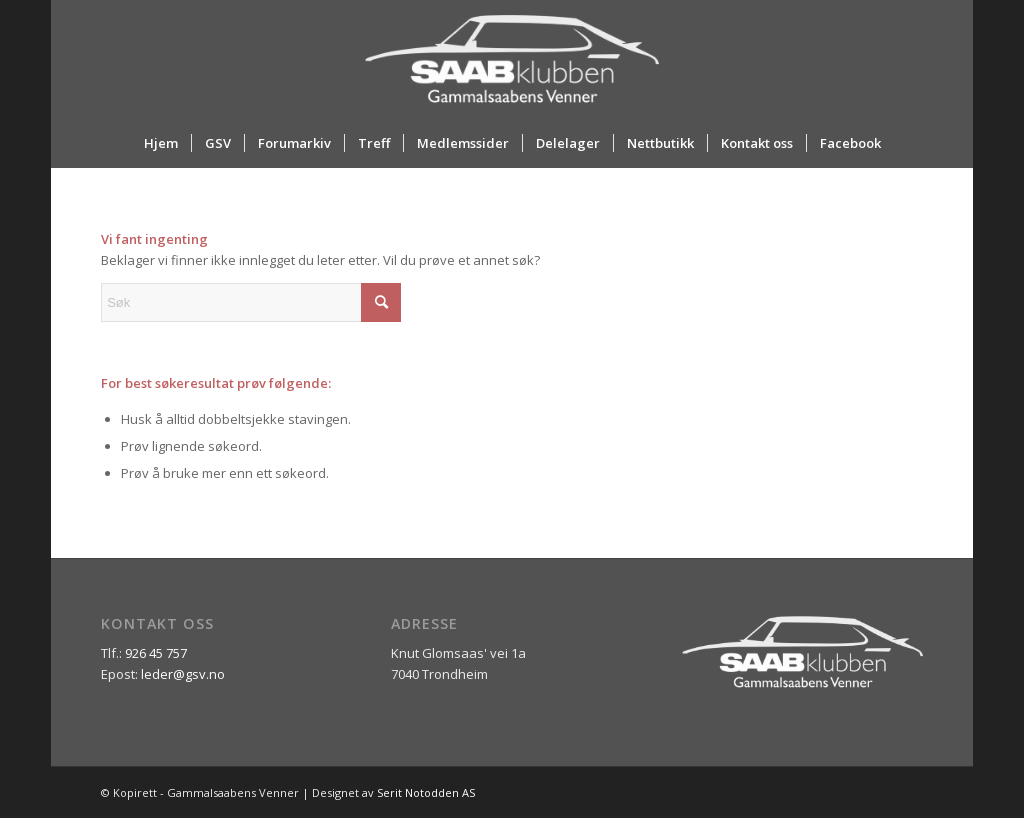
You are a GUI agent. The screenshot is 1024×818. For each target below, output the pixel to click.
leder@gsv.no (183, 674)
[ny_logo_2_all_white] (512, 59)
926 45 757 (156, 653)
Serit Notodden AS (426, 792)
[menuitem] (161, 143)
